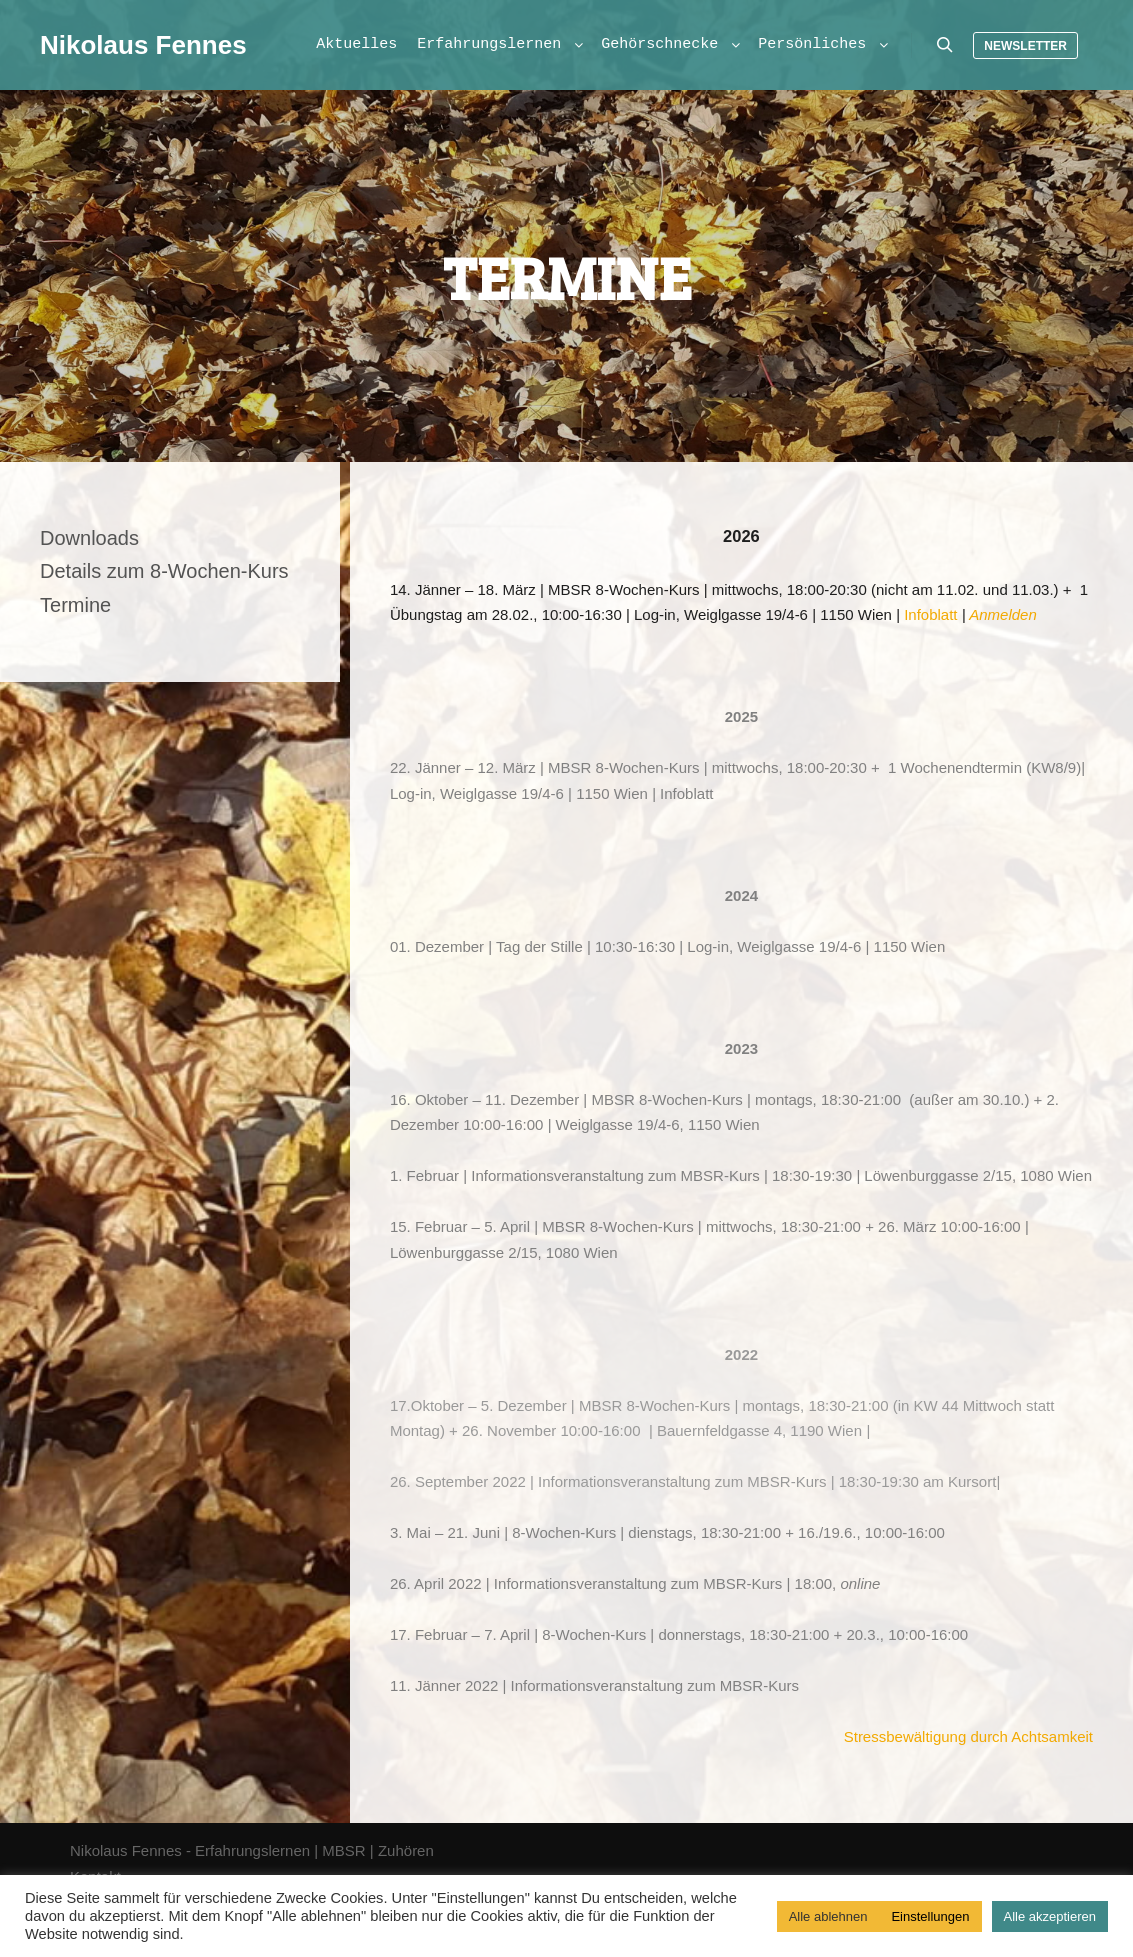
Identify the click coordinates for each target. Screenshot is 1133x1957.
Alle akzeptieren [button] (1050, 1916)
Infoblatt (930, 614)
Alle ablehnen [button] (828, 1916)
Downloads (89, 538)
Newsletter (1025, 46)
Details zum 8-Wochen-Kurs (164, 571)
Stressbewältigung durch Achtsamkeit (968, 1736)
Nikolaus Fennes (140, 45)
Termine (75, 605)
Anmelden (1003, 614)
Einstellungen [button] (930, 1916)
